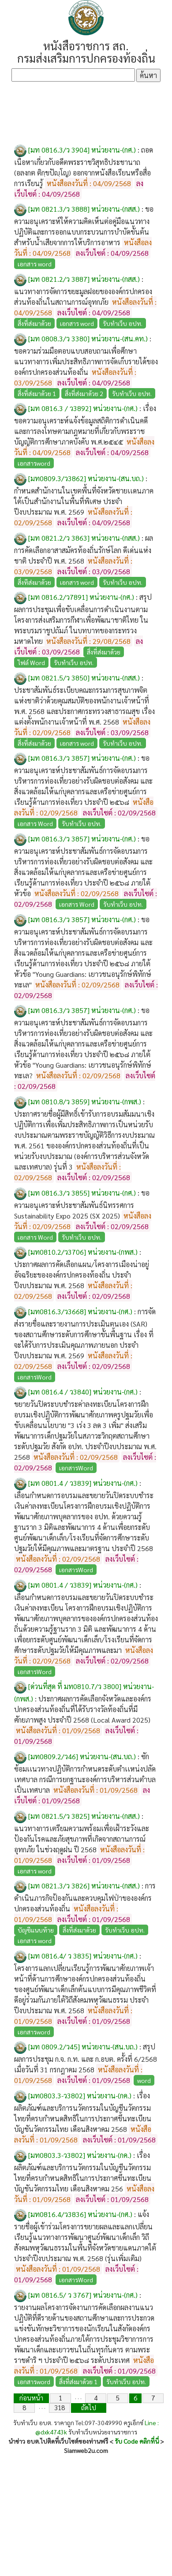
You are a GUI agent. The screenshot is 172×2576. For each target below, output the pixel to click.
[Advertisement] (86, 113)
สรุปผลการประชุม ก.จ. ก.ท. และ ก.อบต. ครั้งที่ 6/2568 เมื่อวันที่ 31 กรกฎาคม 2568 (85, 2058)
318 (59, 2407)
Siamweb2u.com (86, 2450)
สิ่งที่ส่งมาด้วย (34, 323)
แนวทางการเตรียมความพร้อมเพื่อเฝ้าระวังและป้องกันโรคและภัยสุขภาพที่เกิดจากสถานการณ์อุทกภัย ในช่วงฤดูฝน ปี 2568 (81, 1839)
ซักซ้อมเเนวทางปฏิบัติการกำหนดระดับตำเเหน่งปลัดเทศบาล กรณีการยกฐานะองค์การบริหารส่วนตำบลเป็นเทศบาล (85, 1773)
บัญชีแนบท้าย (36, 1930)
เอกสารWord (35, 1377)
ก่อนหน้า (31, 2397)
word (144, 2080)
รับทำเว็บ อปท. (122, 323)
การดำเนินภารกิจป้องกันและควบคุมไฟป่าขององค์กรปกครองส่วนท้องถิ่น (85, 1897)
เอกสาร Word (35, 823)
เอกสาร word (35, 264)
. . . (78, 2397)
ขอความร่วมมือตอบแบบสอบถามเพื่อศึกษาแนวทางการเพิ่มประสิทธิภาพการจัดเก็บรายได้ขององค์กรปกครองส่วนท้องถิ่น (86, 361)
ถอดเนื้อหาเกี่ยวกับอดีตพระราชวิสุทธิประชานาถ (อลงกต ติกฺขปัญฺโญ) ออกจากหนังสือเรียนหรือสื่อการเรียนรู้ (83, 166)
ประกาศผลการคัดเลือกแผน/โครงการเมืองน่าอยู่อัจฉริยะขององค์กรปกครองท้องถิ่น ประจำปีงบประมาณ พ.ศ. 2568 (81, 1275)
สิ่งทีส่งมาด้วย (34, 582)
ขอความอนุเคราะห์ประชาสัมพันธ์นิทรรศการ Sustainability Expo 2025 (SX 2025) (82, 1204)
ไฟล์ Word (31, 662)
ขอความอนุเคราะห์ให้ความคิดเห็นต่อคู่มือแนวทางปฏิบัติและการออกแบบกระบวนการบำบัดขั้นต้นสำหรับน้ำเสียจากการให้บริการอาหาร (83, 225)
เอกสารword (34, 463)
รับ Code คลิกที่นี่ (137, 2441)
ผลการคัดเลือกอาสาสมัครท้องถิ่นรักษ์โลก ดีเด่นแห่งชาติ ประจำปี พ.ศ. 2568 (83, 549)
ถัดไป (88, 2407)
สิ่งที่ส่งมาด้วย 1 (37, 393)
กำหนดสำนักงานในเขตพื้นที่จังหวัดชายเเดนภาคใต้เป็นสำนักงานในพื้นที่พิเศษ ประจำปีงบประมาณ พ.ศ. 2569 (83, 501)
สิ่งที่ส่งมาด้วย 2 (84, 393)
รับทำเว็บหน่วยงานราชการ (102, 2432)
